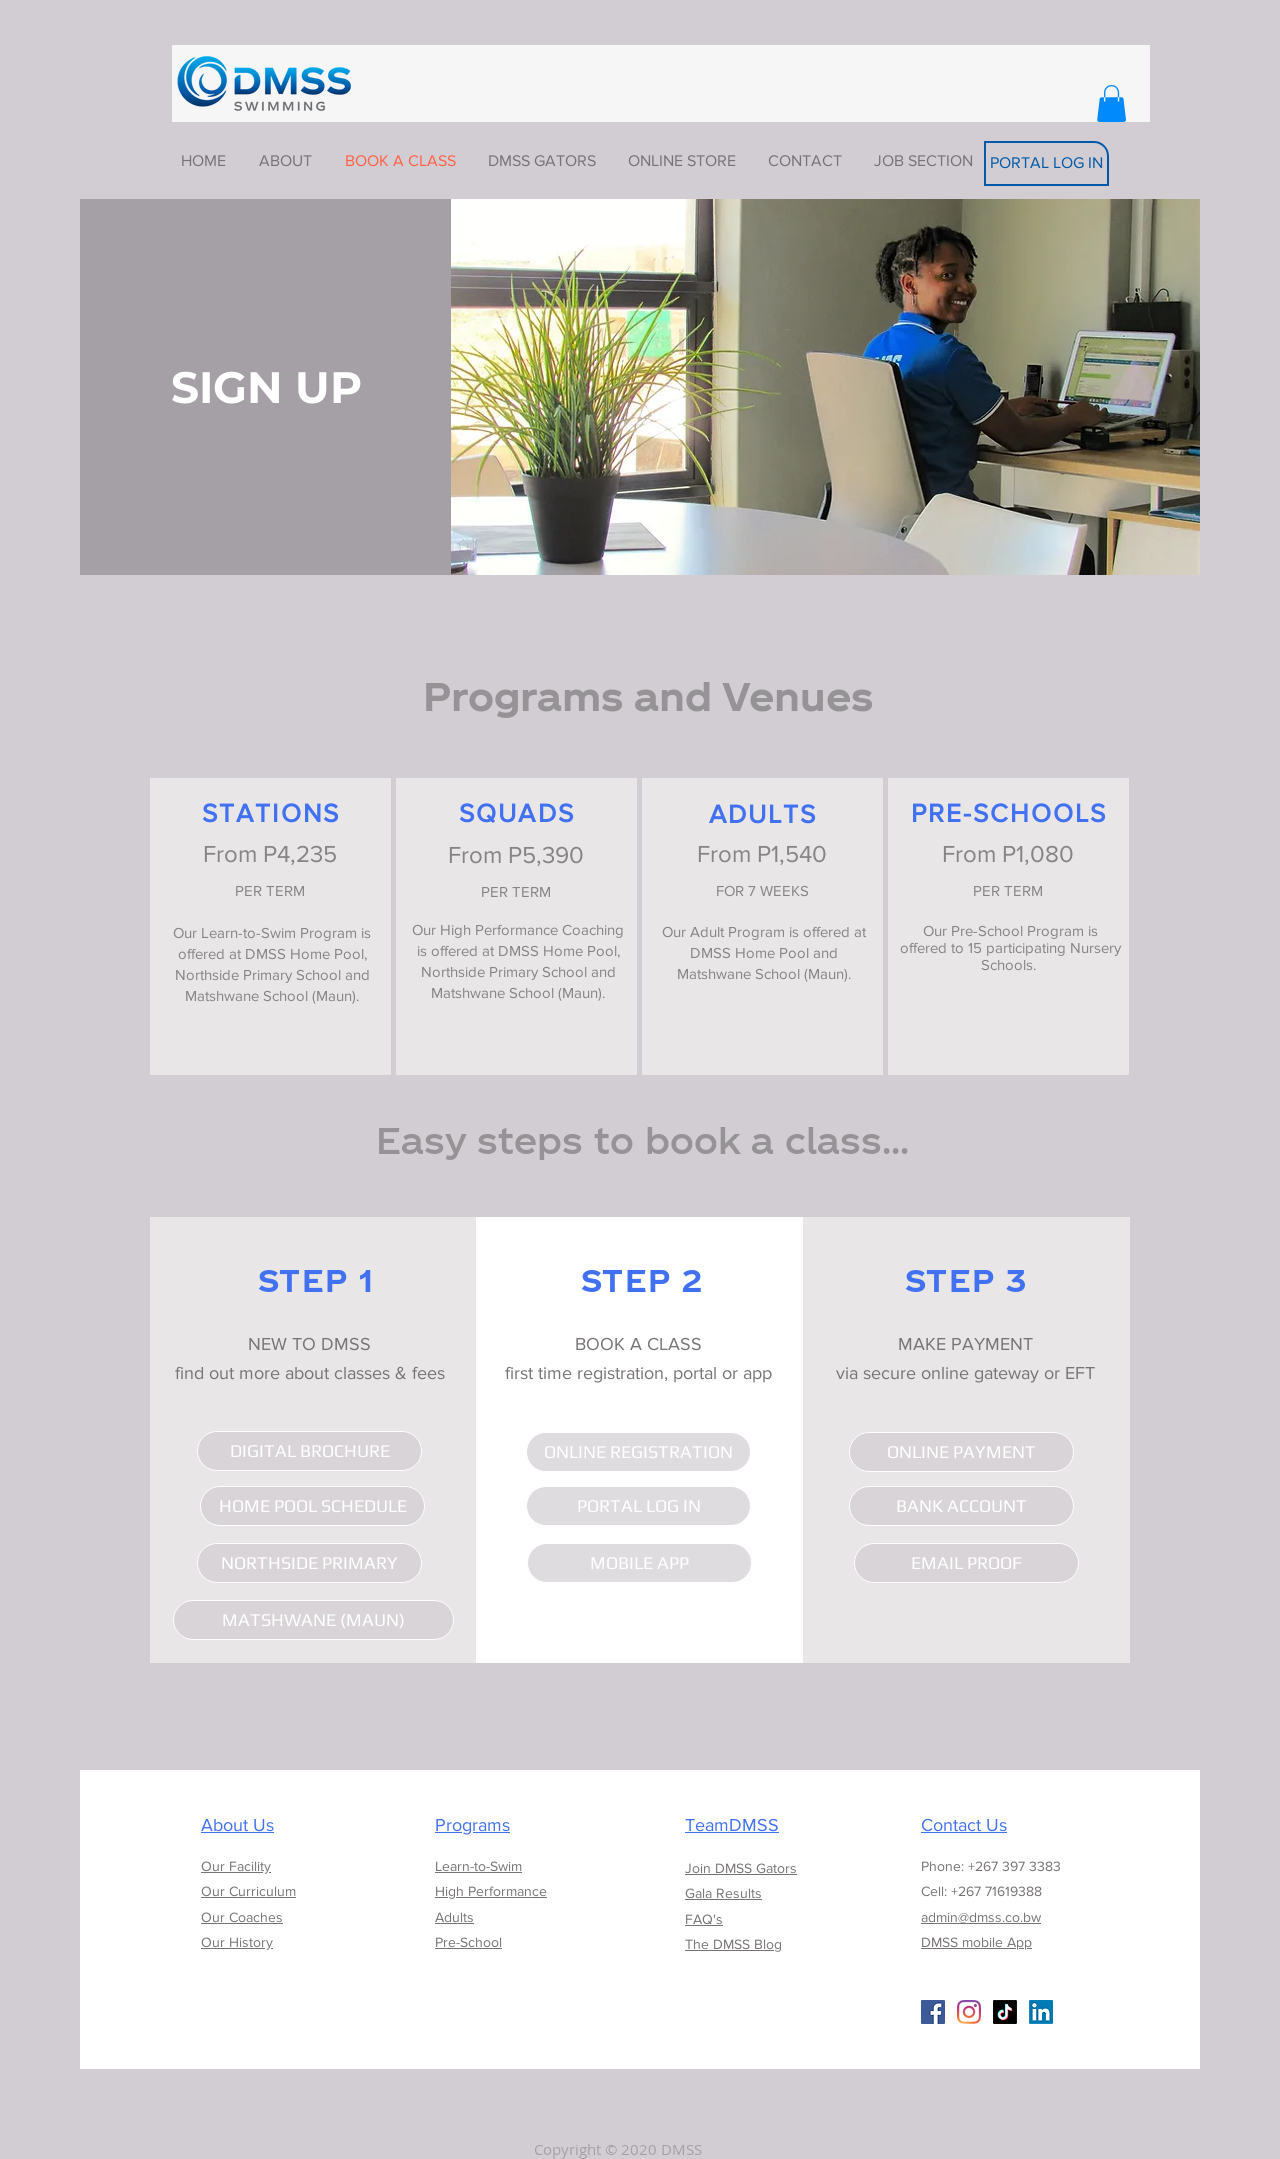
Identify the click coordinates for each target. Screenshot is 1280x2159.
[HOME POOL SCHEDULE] (312, 1506)
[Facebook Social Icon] (933, 2012)
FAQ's (704, 1919)
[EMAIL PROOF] (966, 1563)
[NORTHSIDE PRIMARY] (309, 1563)
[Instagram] (969, 2012)
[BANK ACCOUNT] (961, 1506)
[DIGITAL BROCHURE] (309, 1451)
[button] (1111, 103)
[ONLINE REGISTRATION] (638, 1452)
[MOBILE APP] (639, 1563)
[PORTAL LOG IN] (1046, 163)
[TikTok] (1005, 2012)
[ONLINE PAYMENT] (961, 1452)
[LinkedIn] (1041, 2012)
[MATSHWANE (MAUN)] (313, 1620)
